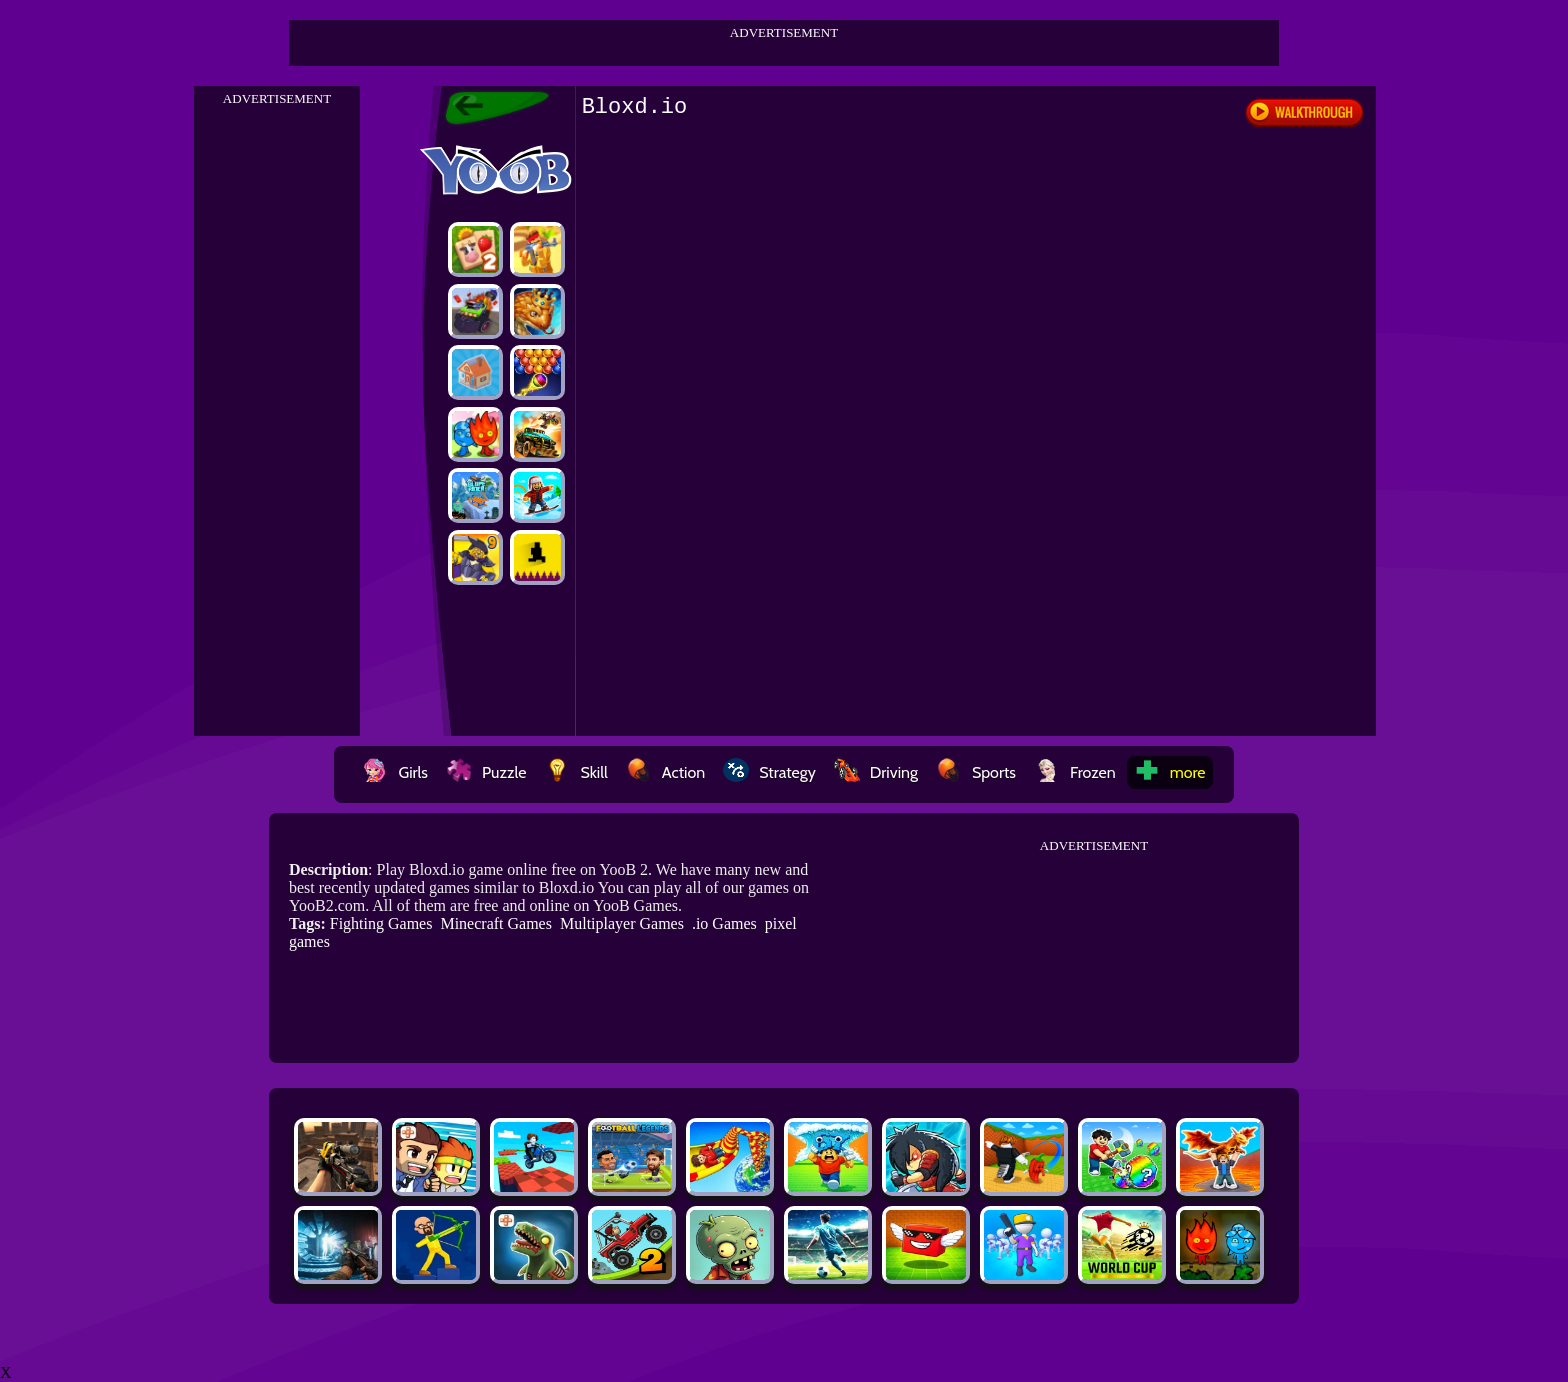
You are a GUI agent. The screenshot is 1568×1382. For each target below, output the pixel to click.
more (1170, 772)
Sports (976, 772)
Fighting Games (381, 923)
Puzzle (486, 772)
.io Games (724, 923)
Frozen (1075, 772)
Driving (876, 772)
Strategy (769, 772)
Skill (575, 772)
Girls (395, 772)
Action (665, 772)
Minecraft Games (496, 923)
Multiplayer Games (622, 923)
